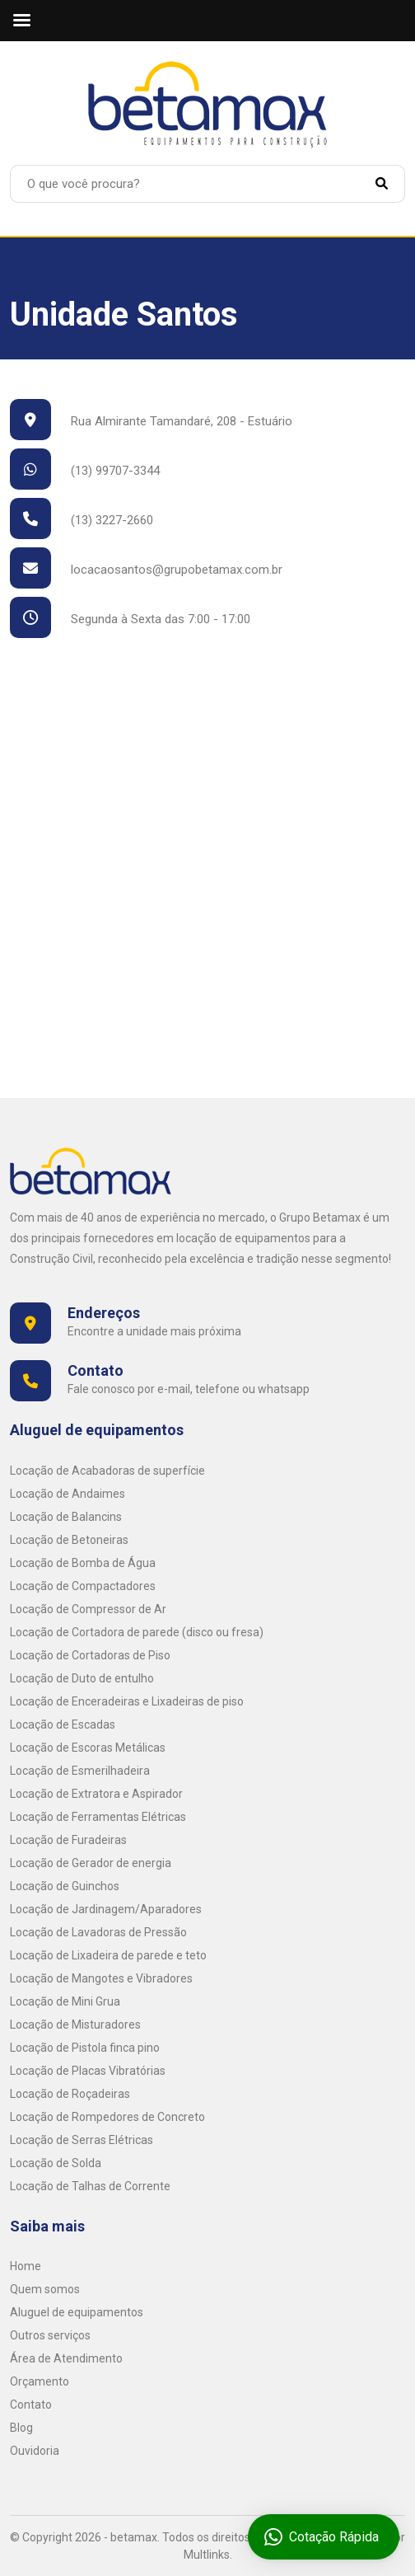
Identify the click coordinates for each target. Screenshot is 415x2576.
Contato (31, 2404)
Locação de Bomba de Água (83, 1563)
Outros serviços (50, 2335)
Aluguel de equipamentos (76, 2312)
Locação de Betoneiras (69, 1539)
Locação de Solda (55, 2163)
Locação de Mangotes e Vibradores (101, 1978)
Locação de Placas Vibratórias (88, 2070)
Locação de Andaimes (67, 1493)
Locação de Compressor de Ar (88, 1609)
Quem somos (45, 2289)
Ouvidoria (34, 2450)
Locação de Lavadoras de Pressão (98, 1932)
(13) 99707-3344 (85, 470)
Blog (21, 2427)
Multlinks (207, 2554)
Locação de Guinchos (64, 1886)
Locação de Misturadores (75, 2024)
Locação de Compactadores (83, 1586)
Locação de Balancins (66, 1516)
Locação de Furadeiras (68, 1839)
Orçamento (39, 2381)
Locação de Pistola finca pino (85, 2047)
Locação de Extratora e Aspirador (96, 1793)
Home (25, 2266)
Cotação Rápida (324, 2537)
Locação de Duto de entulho (82, 1678)
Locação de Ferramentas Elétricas (98, 1816)
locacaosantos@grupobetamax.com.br (146, 569)
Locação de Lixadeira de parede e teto (108, 1955)
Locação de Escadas (62, 1724)
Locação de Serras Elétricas (81, 2140)
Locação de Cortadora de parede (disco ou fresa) (136, 1632)
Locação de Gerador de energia (90, 1863)
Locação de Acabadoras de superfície (107, 1470)
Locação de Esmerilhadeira (80, 1770)
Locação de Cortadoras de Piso (90, 1655)
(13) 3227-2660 (81, 520)
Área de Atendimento (66, 2358)
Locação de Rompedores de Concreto (107, 2116)
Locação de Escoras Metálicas (88, 1747)
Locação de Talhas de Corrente (90, 2186)
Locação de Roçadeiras (70, 2093)
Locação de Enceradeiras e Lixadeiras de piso (127, 1701)
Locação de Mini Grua (65, 2001)
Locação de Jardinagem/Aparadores (106, 1909)
